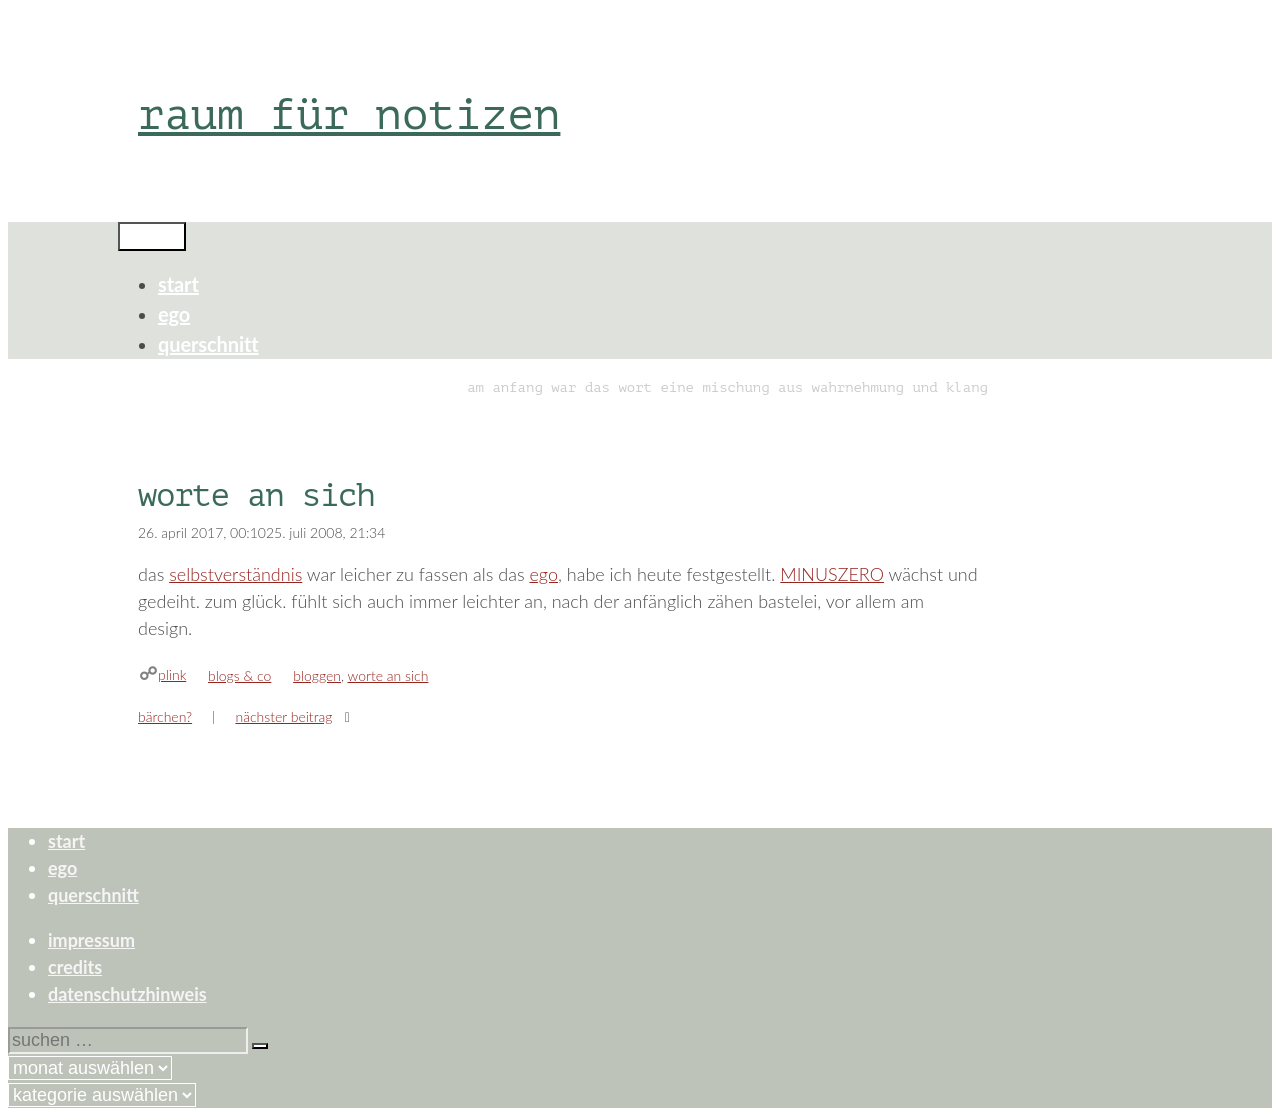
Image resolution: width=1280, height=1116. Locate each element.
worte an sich (388, 675)
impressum (91, 940)
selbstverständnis (235, 574)
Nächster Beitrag (283, 716)
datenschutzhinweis (127, 994)
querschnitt (208, 344)
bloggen (317, 675)
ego (174, 314)
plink (172, 674)
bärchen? (165, 716)
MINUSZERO (832, 574)
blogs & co (239, 675)
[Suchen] (260, 1046)
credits (75, 967)
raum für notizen (349, 114)
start (178, 284)
